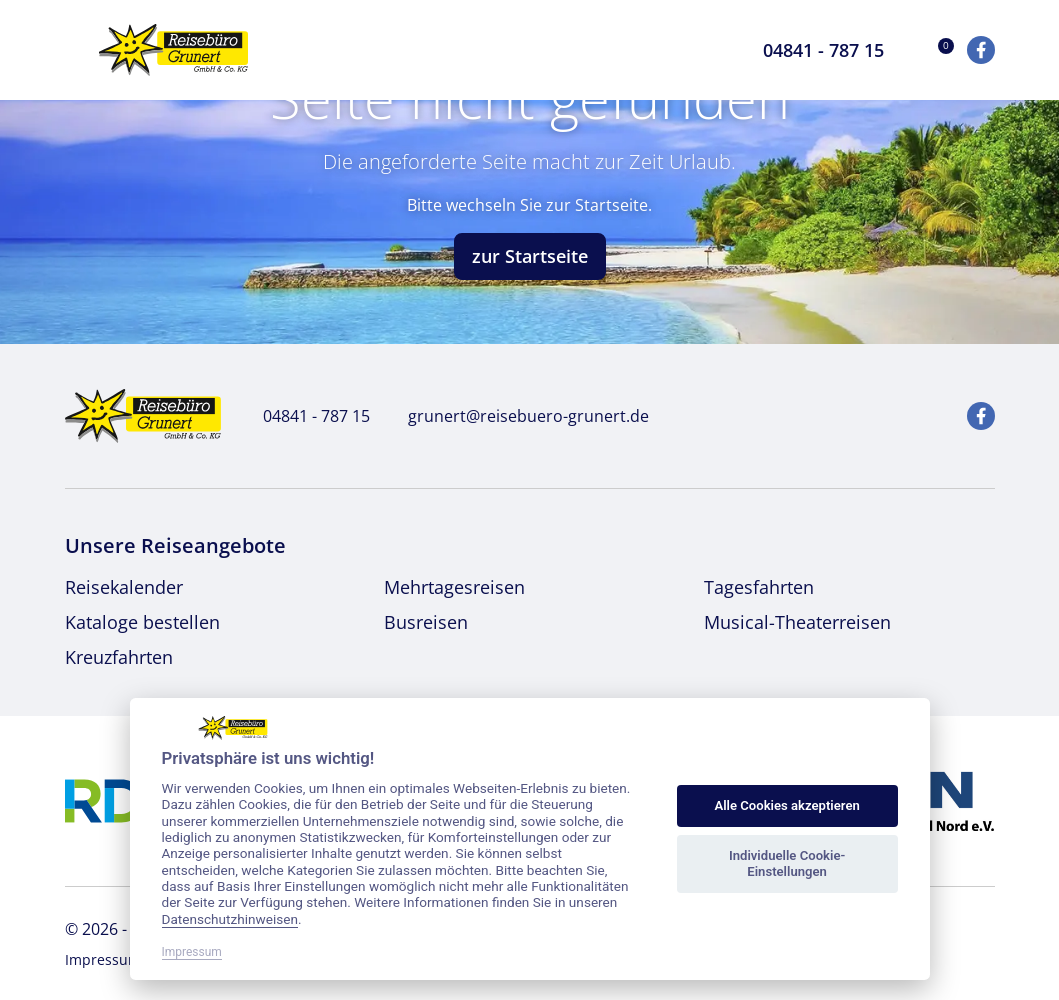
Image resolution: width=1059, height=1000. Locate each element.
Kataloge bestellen (142, 622)
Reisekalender (124, 587)
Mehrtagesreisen (454, 587)
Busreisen (426, 622)
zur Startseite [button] (530, 256)
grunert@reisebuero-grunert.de (517, 416)
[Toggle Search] (718, 50)
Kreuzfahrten (119, 657)
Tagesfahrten (759, 587)
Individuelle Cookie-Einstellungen (787, 863)
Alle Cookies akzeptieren (786, 805)
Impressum (103, 959)
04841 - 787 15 (305, 416)
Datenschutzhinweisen (230, 919)
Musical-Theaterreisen (797, 622)
